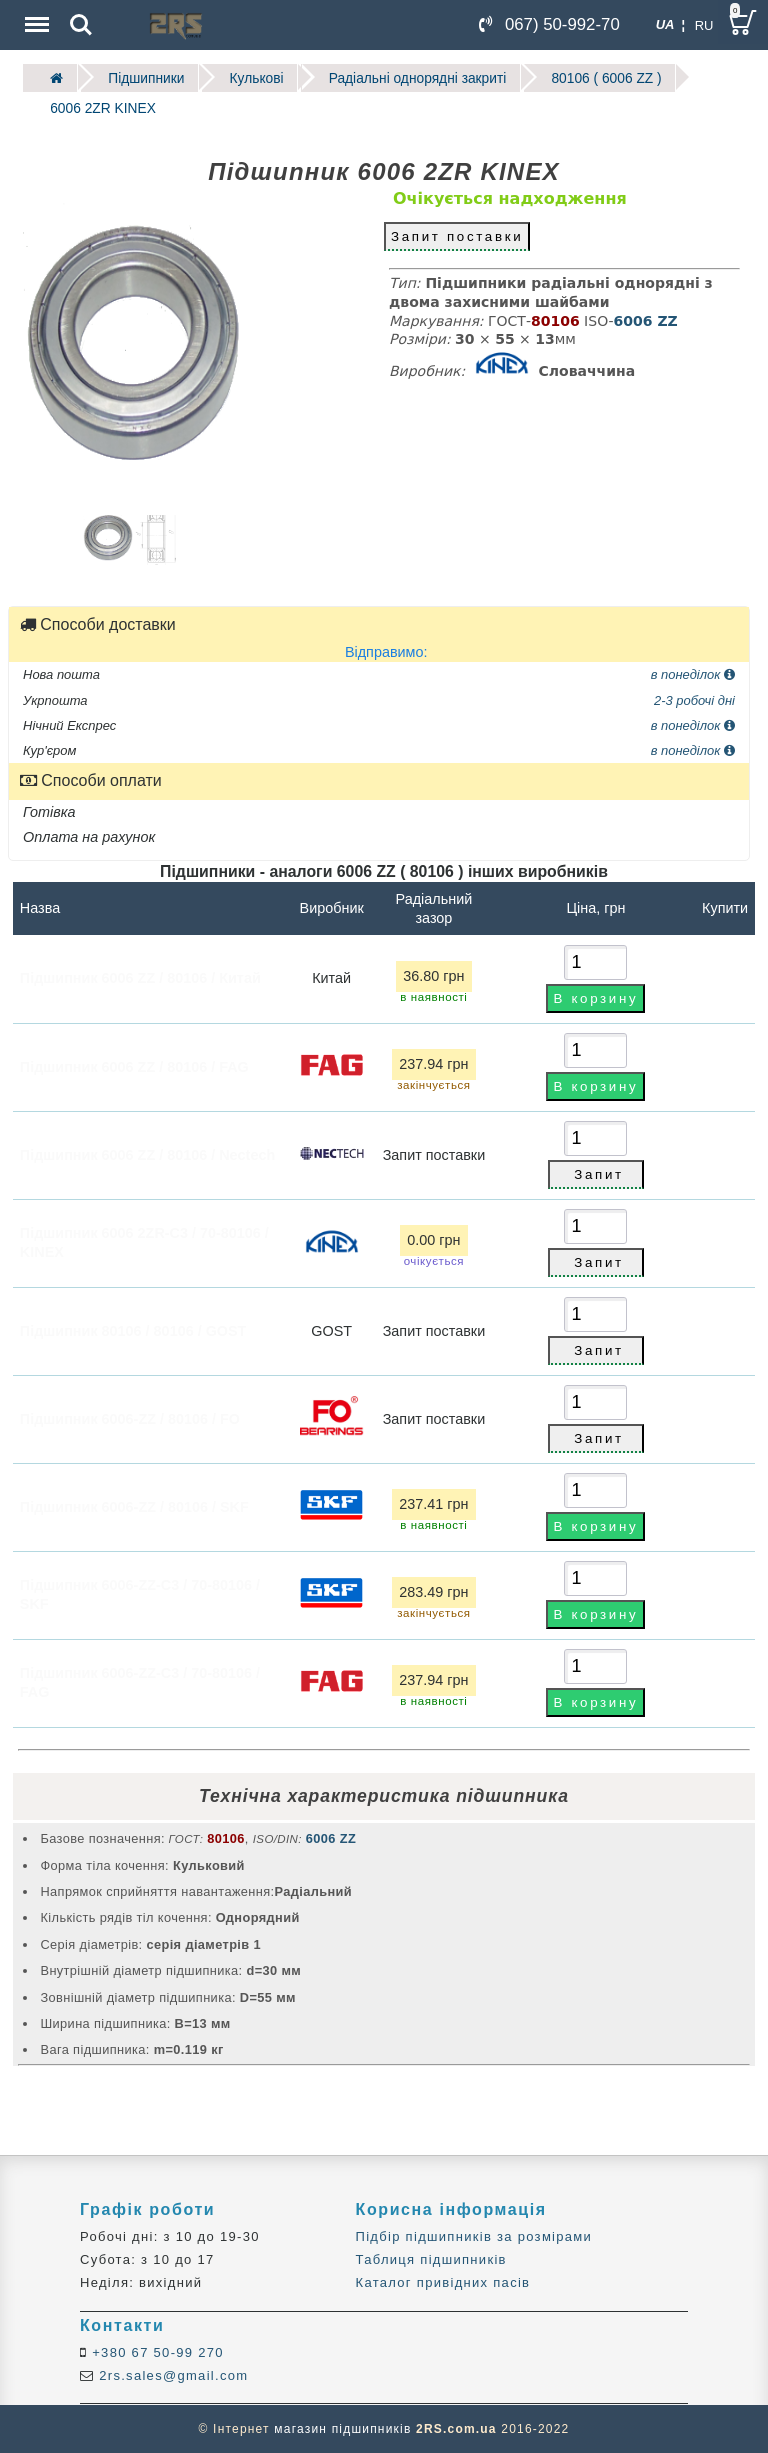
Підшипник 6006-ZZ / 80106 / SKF (134, 1505)
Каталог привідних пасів (443, 2282)
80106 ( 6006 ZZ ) (599, 77)
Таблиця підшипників (431, 2258)
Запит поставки (457, 235)
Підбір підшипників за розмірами (474, 2235)
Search (81, 25)
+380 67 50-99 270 (155, 2351)
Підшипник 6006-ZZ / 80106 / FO (130, 1417)
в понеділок (693, 673)
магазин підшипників (342, 2429)
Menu (35, 14)
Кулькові (253, 77)
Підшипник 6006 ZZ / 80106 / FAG (134, 1065)
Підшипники (144, 77)
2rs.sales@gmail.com (171, 2374)
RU (704, 25)
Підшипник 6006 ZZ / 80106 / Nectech (147, 1153)
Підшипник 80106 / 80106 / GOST (133, 1329)
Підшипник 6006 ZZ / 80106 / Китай (140, 977)
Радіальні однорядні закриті (412, 77)
